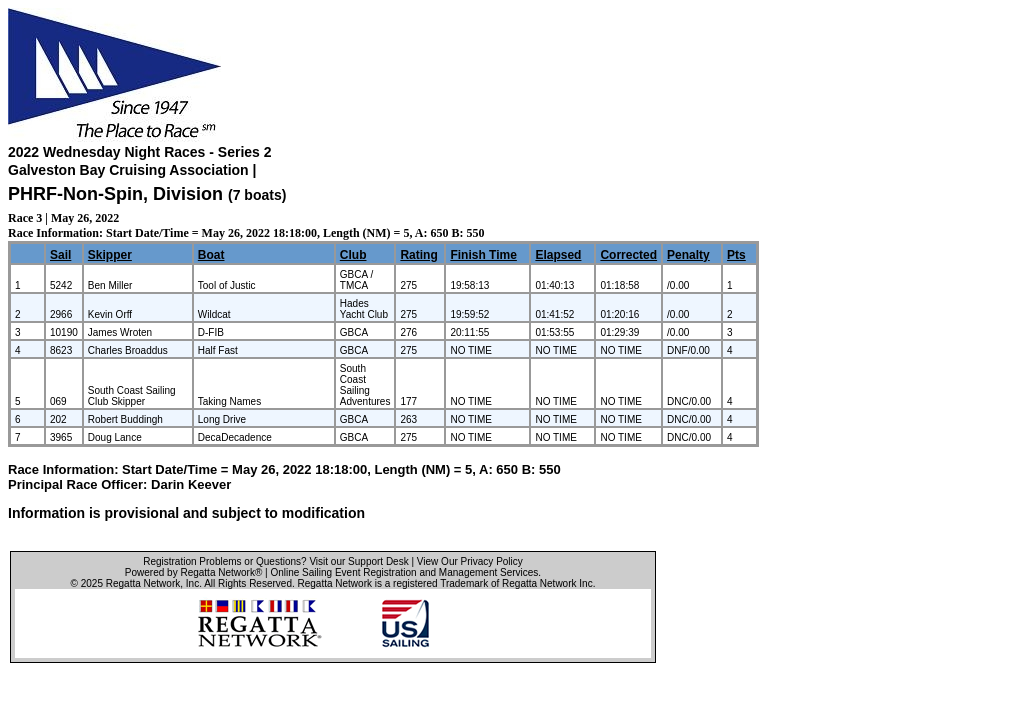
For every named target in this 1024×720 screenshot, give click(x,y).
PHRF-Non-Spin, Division (118, 194)
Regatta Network (143, 583)
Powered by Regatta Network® (193, 572)
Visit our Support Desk (358, 561)
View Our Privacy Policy (470, 561)
